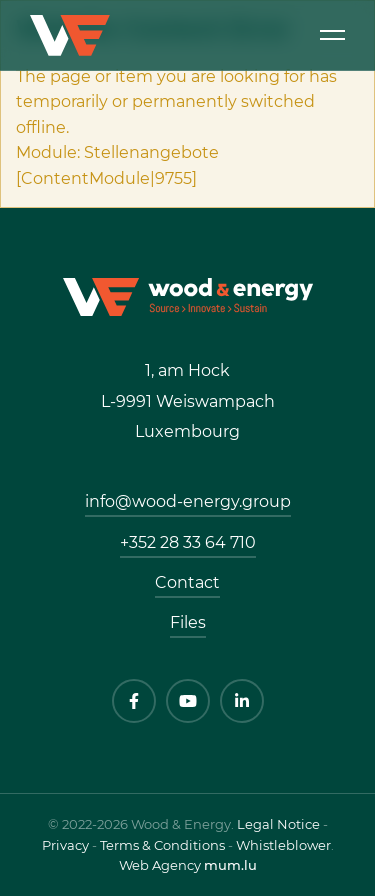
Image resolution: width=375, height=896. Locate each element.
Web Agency (160, 865)
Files (188, 622)
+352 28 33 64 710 (188, 542)
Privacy (65, 845)
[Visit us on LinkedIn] (242, 701)
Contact (187, 582)
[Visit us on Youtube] (188, 701)
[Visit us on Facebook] (134, 701)
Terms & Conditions (162, 845)
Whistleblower (283, 845)
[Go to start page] (188, 295)
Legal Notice (278, 824)
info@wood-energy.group (188, 501)
